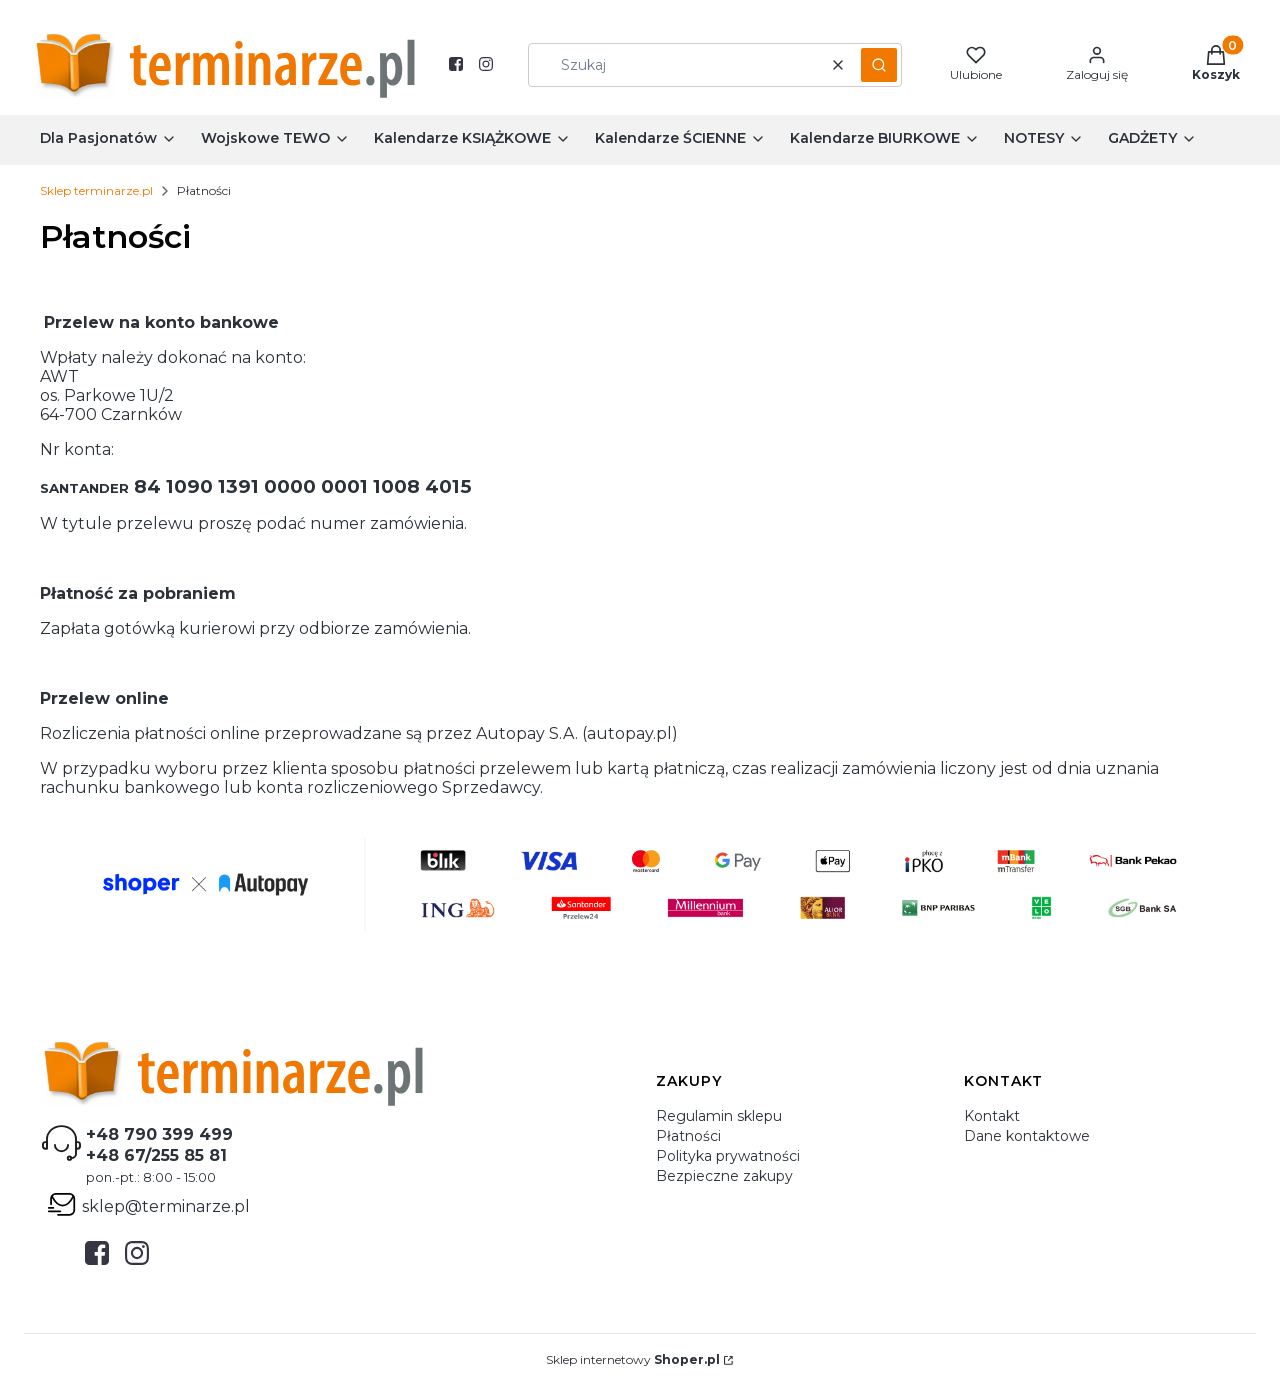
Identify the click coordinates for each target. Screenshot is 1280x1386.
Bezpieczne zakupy (724, 1176)
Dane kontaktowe (1027, 1136)
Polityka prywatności (728, 1156)
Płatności (688, 1136)
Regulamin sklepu (719, 1116)
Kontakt (992, 1116)
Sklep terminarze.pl (96, 190)
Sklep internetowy (633, 1359)
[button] (879, 65)
